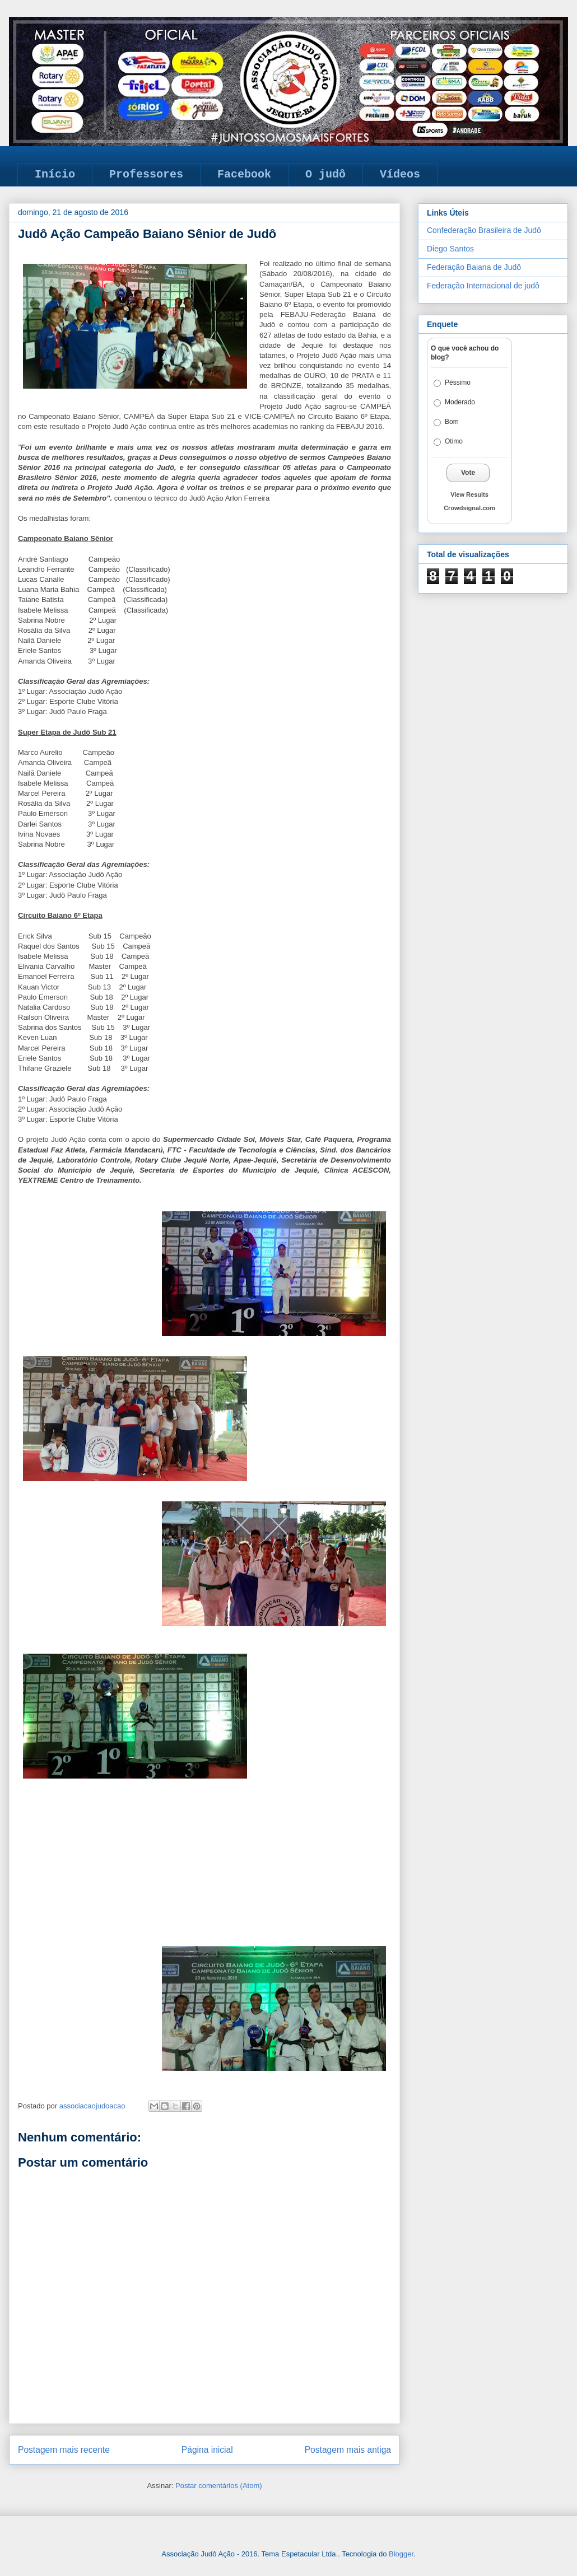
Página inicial (207, 2449)
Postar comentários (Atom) (218, 2485)
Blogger (401, 2554)
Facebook (244, 174)
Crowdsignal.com (469, 508)
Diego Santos (450, 248)
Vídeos (400, 174)
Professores (146, 174)
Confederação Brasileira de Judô (484, 230)
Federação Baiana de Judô (474, 267)
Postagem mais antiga (348, 2449)
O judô (325, 174)
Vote (468, 473)
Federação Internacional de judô (483, 285)
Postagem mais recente (64, 2449)
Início (55, 174)
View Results (469, 494)
